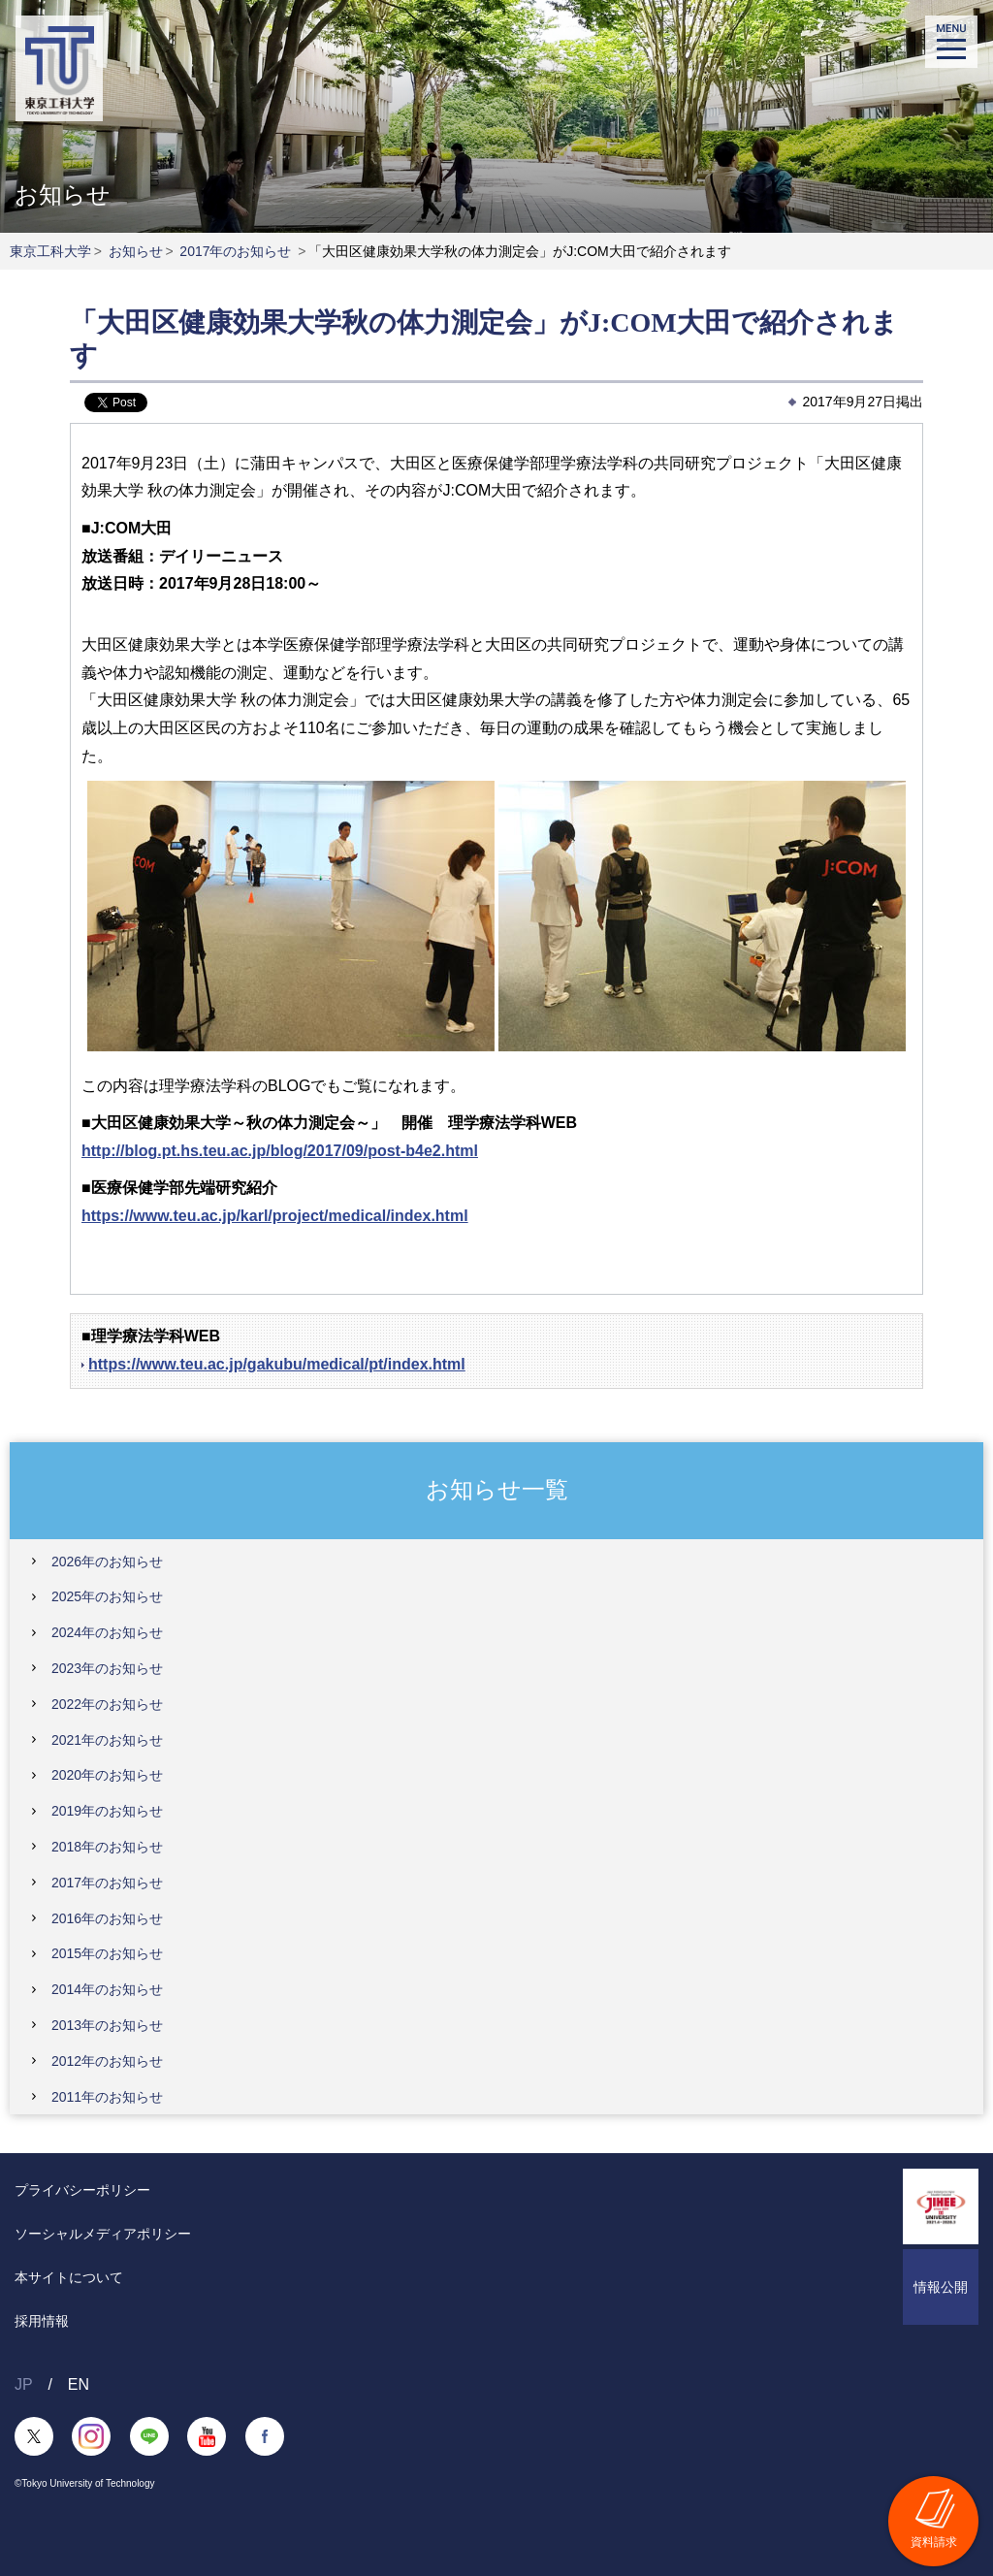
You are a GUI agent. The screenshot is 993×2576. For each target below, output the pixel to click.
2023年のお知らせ (107, 1668)
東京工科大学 (50, 251)
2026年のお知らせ (107, 1561)
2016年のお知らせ (107, 1918)
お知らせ (136, 251)
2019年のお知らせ (107, 1811)
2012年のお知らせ (107, 2061)
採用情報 (42, 2321)
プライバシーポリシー (82, 2190)
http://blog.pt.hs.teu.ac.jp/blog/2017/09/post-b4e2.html (279, 1151)
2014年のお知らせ (107, 1989)
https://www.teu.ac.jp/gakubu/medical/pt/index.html (276, 1364)
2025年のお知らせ (107, 1596)
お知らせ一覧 (497, 1489)
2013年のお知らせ (107, 2025)
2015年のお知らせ (107, 1953)
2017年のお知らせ (235, 251)
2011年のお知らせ (107, 2097)
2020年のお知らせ (107, 1775)
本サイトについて (69, 2277)
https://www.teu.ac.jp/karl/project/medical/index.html (274, 1216)
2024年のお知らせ (107, 1632)
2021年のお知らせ (107, 1740)
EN (78, 2384)
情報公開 (940, 2287)
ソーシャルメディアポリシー (103, 2233)
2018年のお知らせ (107, 1846)
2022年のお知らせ (107, 1704)
